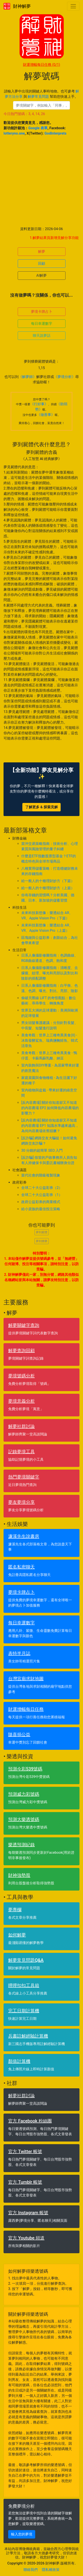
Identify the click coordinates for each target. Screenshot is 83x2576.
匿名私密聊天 (21, 1567)
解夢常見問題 (38, 96)
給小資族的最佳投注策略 (40, 1209)
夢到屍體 (41, 1232)
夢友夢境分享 (21, 1502)
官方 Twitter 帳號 (25, 2151)
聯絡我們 (30, 2570)
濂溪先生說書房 (23, 1536)
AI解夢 (41, 275)
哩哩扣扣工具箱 (23, 1985)
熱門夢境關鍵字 (23, 1477)
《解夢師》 (27, 377)
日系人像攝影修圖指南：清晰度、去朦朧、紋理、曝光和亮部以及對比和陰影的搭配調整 (49, 973)
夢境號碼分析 (21, 1375)
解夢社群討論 (21, 1426)
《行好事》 (39, 404)
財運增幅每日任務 (41, 65)
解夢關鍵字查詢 (23, 1325)
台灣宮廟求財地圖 (26, 1678)
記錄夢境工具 (21, 1451)
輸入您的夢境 (21, 2534)
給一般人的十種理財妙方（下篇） (47, 881)
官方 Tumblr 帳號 (25, 2182)
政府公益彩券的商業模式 (40, 1202)
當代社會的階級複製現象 (40, 1175)
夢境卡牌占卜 (41, 311)
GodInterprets (55, 133)
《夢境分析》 (64, 377)
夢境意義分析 (21, 1401)
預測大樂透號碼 (23, 1819)
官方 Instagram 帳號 (28, 2212)
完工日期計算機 (23, 2010)
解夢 (41, 251)
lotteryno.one (14, 133)
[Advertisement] (41, 181)
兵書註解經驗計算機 (28, 2036)
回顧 (41, 263)
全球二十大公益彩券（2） (41, 1188)
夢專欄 (14, 1909)
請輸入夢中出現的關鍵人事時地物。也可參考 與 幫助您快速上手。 (41, 94)
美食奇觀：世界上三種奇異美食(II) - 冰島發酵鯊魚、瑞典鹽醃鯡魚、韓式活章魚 (49, 1040)
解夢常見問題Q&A (26, 1960)
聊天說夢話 (41, 335)
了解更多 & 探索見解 (41, 807)
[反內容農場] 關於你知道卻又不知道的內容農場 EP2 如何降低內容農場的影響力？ (50, 1107)
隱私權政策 (51, 2570)
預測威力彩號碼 (23, 1794)
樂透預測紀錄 (21, 1844)
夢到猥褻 (41, 1241)
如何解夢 (17, 1935)
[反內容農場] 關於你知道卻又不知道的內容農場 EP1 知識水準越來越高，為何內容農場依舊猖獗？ (50, 1125)
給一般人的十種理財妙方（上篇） (47, 888)
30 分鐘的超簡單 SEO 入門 (42, 1150)
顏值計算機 (19, 2061)
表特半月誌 (19, 1653)
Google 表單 (38, 128)
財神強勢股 (19, 1875)
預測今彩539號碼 (25, 1768)
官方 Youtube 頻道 (26, 2238)
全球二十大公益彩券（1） (41, 1195)
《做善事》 (46, 415)
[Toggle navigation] (73, 6)
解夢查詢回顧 (21, 1350)
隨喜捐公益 (19, 1734)
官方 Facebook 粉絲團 (30, 2121)
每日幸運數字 (41, 323)
